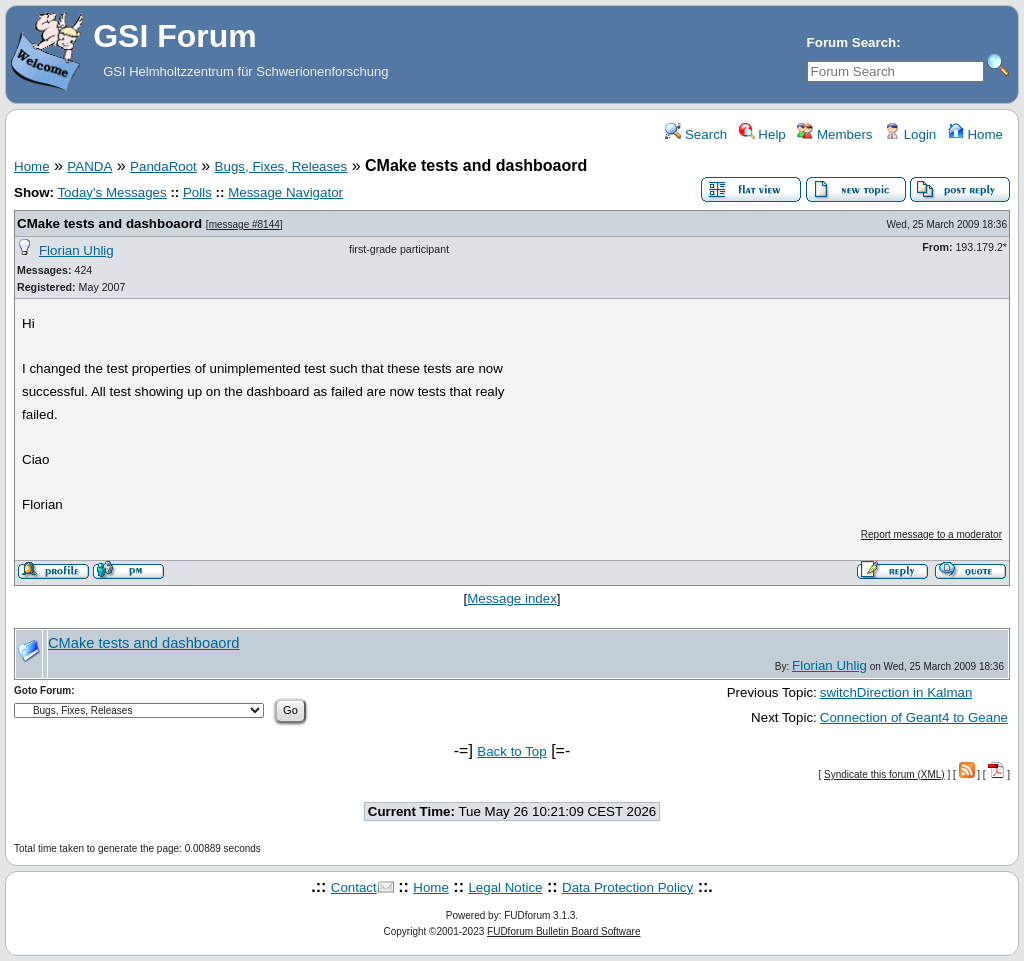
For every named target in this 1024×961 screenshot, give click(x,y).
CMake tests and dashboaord (109, 223)
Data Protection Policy (627, 887)
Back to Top (511, 751)
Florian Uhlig (76, 250)
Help (762, 134)
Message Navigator (285, 192)
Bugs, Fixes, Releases (281, 166)
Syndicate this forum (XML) (884, 774)
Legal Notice (505, 887)
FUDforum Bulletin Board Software (563, 931)
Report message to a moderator (931, 534)
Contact (354, 887)
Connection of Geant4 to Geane (914, 717)
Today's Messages (111, 192)
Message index (512, 598)
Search (696, 134)
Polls (197, 192)
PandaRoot (163, 166)
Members (834, 134)
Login (910, 134)
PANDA (89, 166)
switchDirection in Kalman (896, 692)
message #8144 (244, 224)
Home (975, 134)
